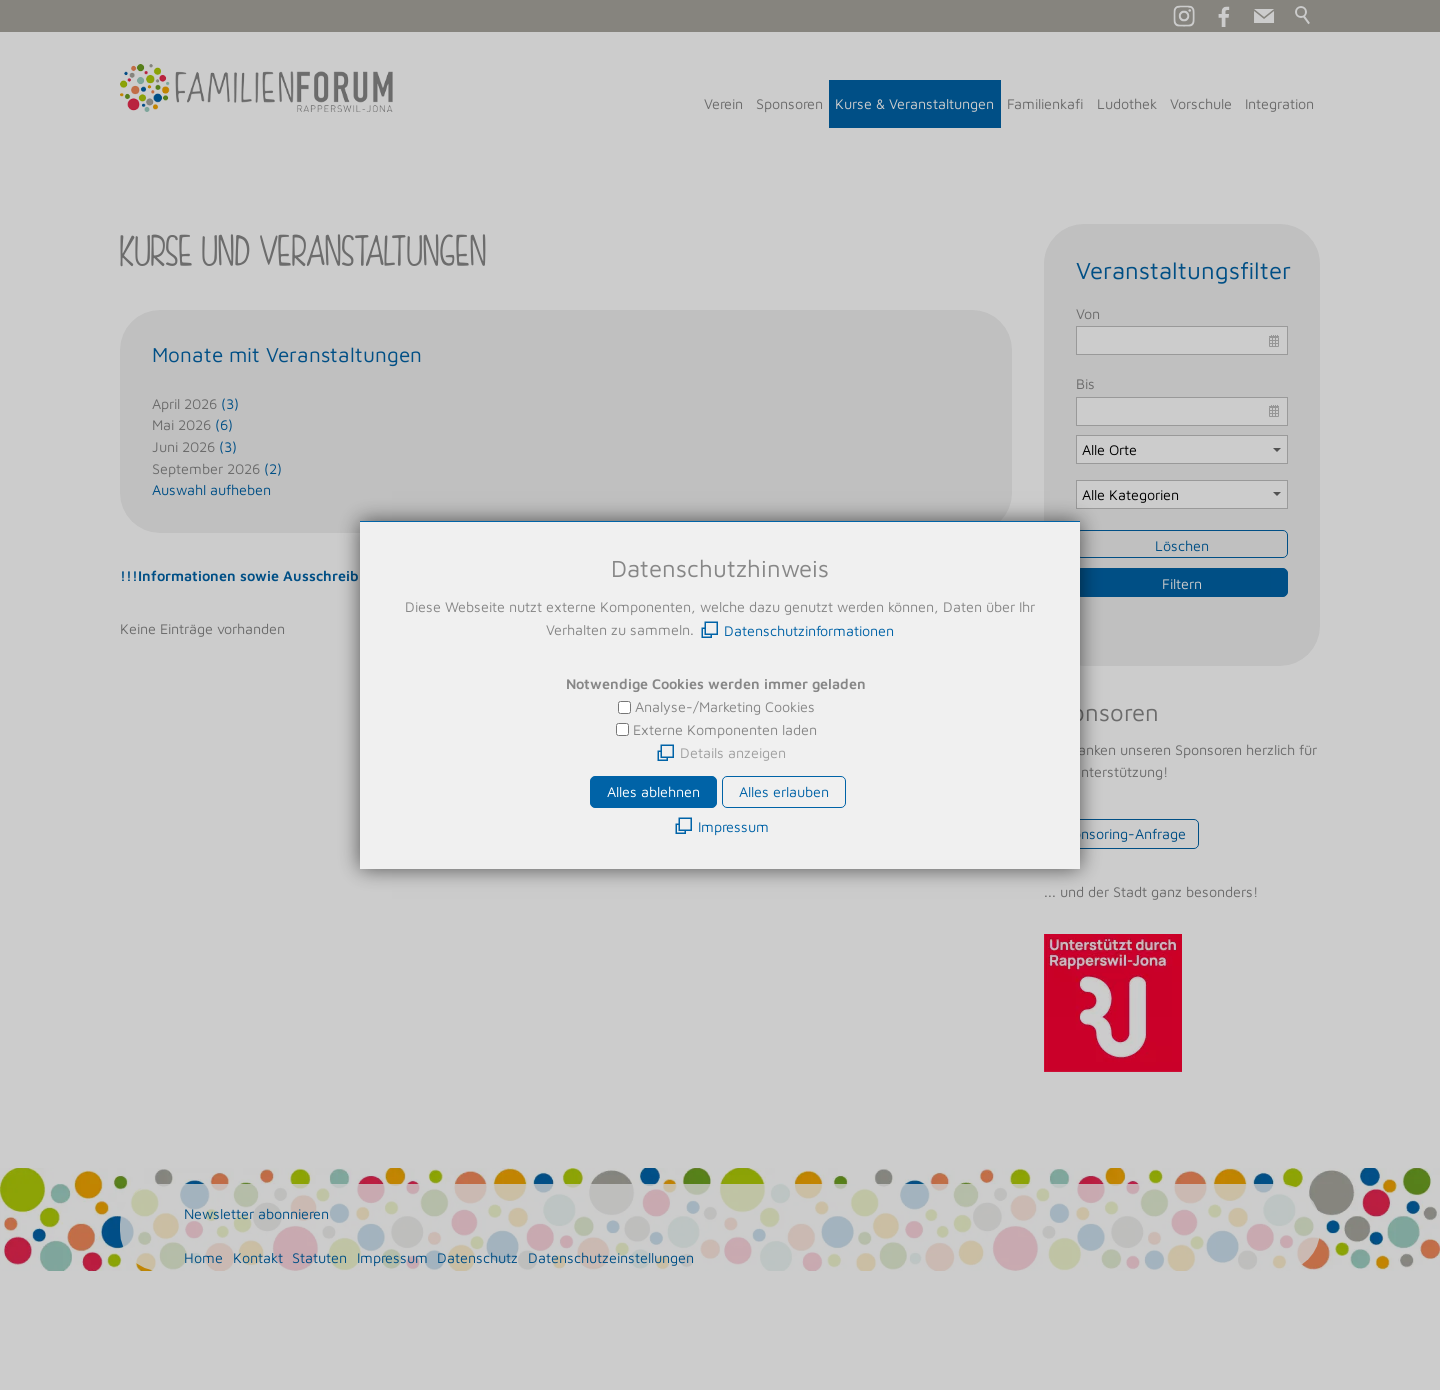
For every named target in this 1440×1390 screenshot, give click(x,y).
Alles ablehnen (653, 791)
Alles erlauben (784, 791)
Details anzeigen (733, 752)
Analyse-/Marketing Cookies (725, 706)
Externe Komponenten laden (725, 729)
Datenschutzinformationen (809, 630)
